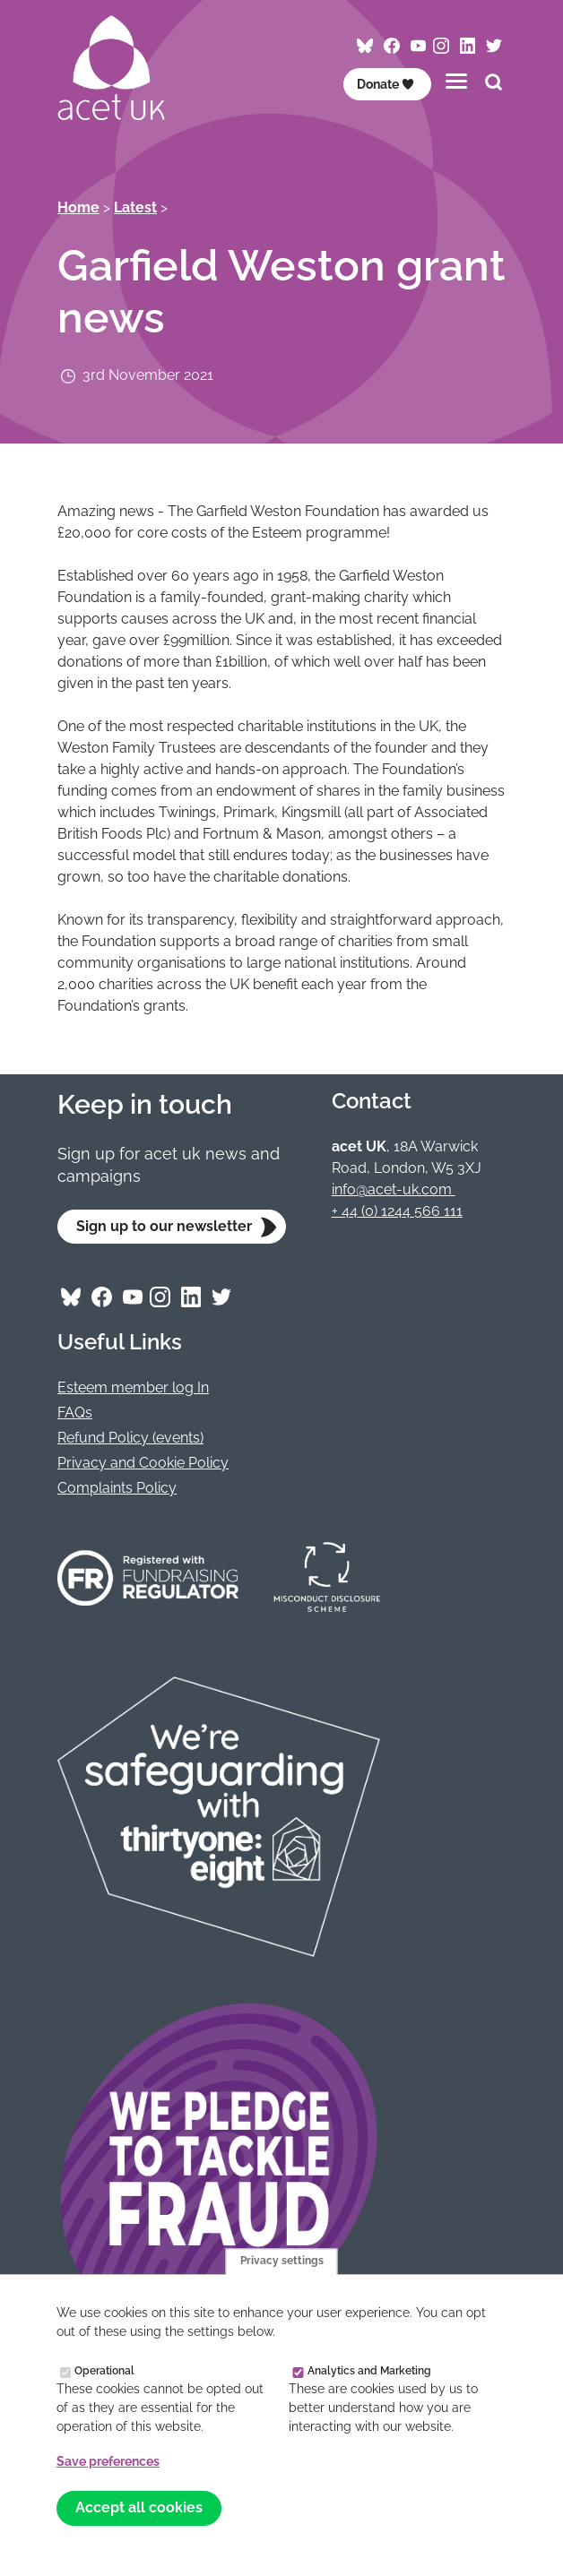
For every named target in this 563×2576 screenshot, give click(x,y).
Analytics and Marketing (369, 2370)
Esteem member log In (133, 1387)
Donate (386, 84)
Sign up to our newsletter (164, 1226)
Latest (135, 207)
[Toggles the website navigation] (456, 81)
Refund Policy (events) (130, 1437)
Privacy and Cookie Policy (143, 1462)
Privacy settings (282, 2261)
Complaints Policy (117, 1487)
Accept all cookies (139, 2507)
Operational (104, 2370)
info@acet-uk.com (393, 1189)
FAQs (74, 1412)
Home (78, 207)
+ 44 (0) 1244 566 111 (397, 1210)
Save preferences (108, 2461)
